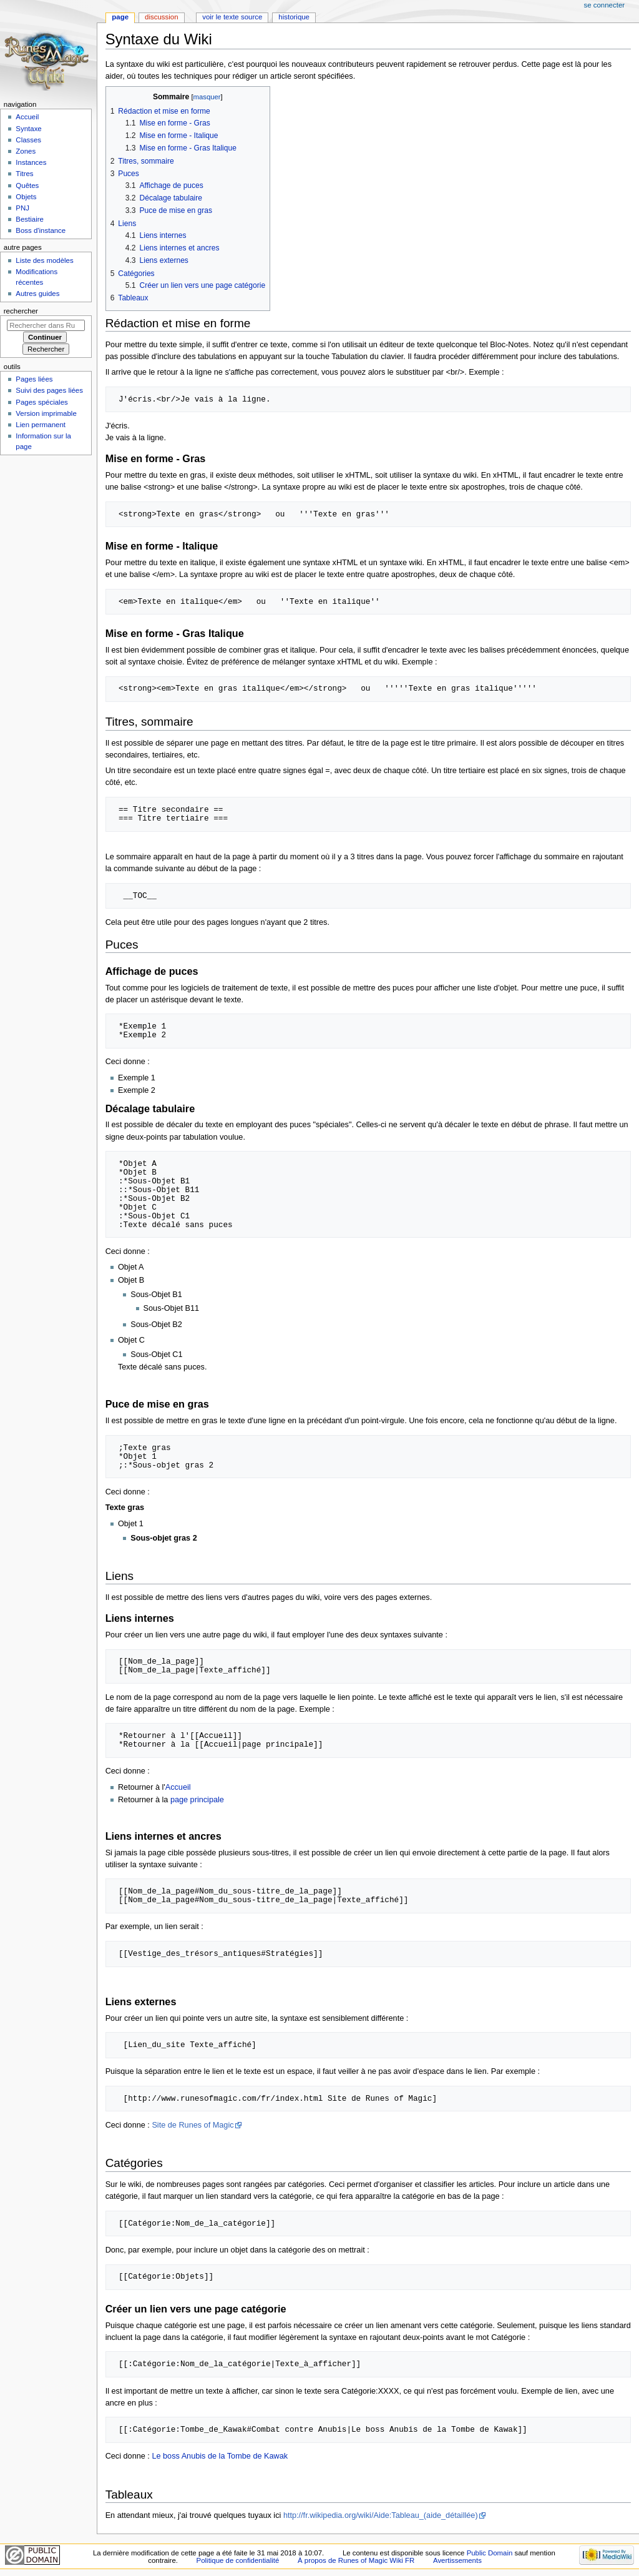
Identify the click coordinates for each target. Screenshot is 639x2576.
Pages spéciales (41, 402)
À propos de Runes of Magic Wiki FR (356, 2560)
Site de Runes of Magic (192, 2125)
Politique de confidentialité (238, 2560)
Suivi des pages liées (49, 390)
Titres (24, 173)
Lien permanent (41, 424)
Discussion (161, 17)
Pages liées (34, 379)
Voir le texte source (232, 17)
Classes (28, 140)
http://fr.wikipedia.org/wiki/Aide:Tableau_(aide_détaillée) (380, 2515)
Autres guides (37, 293)
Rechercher (21, 311)
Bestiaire (30, 219)
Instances (31, 162)
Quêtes (27, 185)
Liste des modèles (44, 260)
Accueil (178, 1787)
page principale (197, 1799)
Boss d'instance (41, 230)
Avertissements (457, 2560)
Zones (26, 151)
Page (120, 17)
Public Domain (490, 2553)
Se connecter (604, 5)
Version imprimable (46, 413)
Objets (26, 196)
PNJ (22, 208)
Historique (294, 17)
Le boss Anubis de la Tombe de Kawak (220, 2456)
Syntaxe (28, 128)
